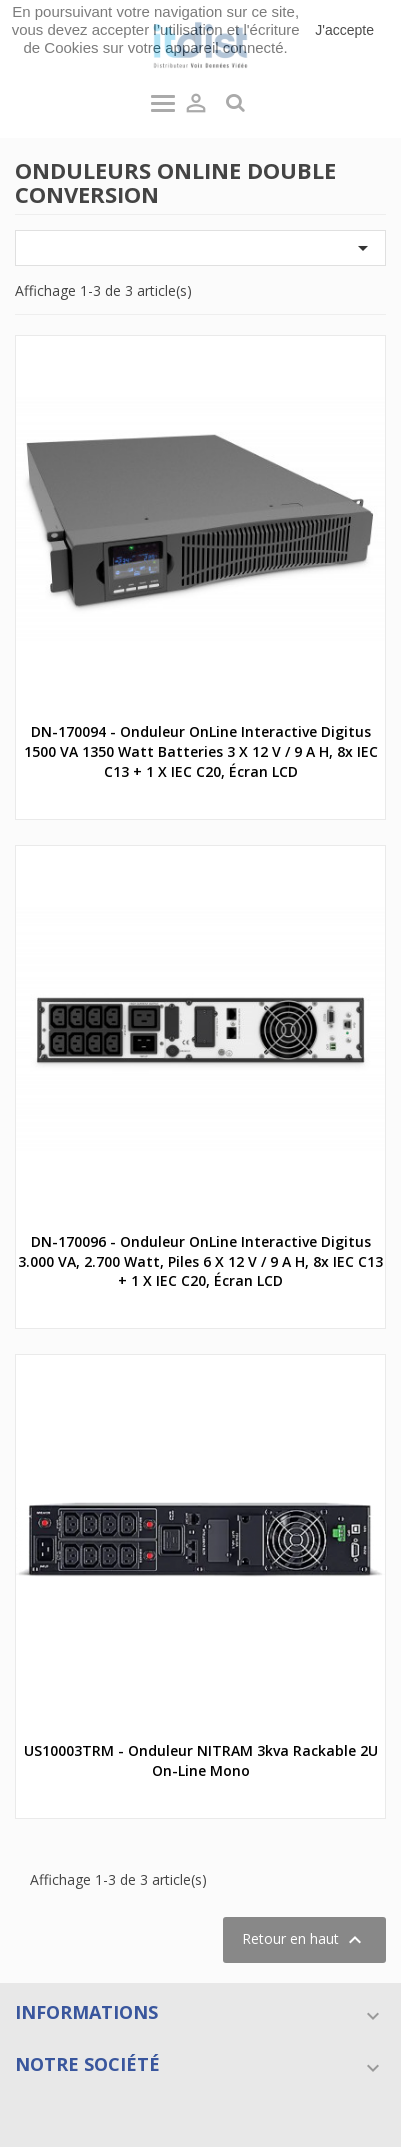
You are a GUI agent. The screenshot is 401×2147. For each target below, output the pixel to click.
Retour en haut (304, 1940)
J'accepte (344, 30)
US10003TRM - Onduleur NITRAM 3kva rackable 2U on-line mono (201, 1760)
